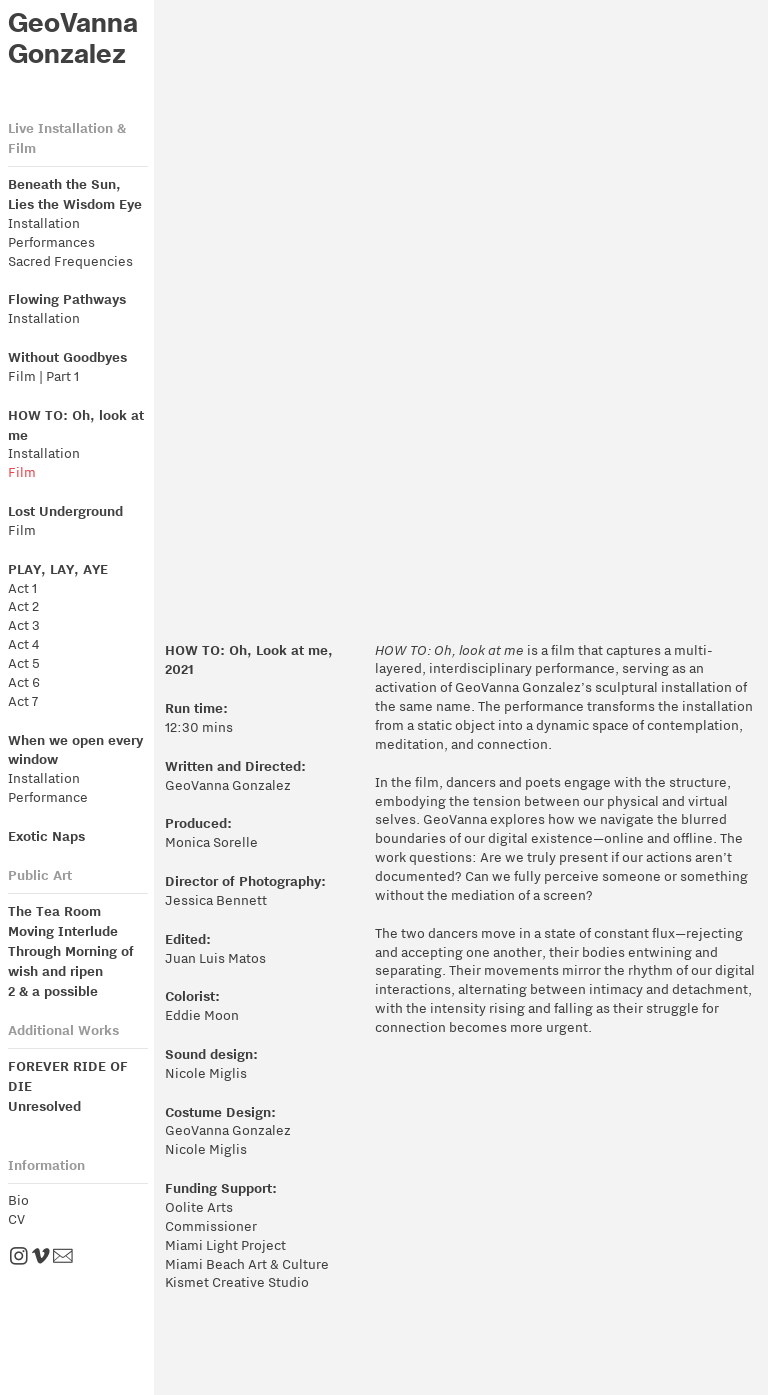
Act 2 (23, 606)
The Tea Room (56, 910)
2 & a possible (55, 990)
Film (23, 472)
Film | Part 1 (43, 376)
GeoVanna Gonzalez (73, 38)
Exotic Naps (46, 835)
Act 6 (24, 682)
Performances (51, 242)
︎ (19, 1257)
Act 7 (23, 701)
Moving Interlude (63, 930)
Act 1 (22, 588)
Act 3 (24, 625)
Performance (48, 797)
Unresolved (44, 1105)
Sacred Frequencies (70, 261)
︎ (66, 1257)
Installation (44, 223)
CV (16, 1219)
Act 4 (23, 644)
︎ (41, 1257)
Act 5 (24, 663)
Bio (18, 1200)
